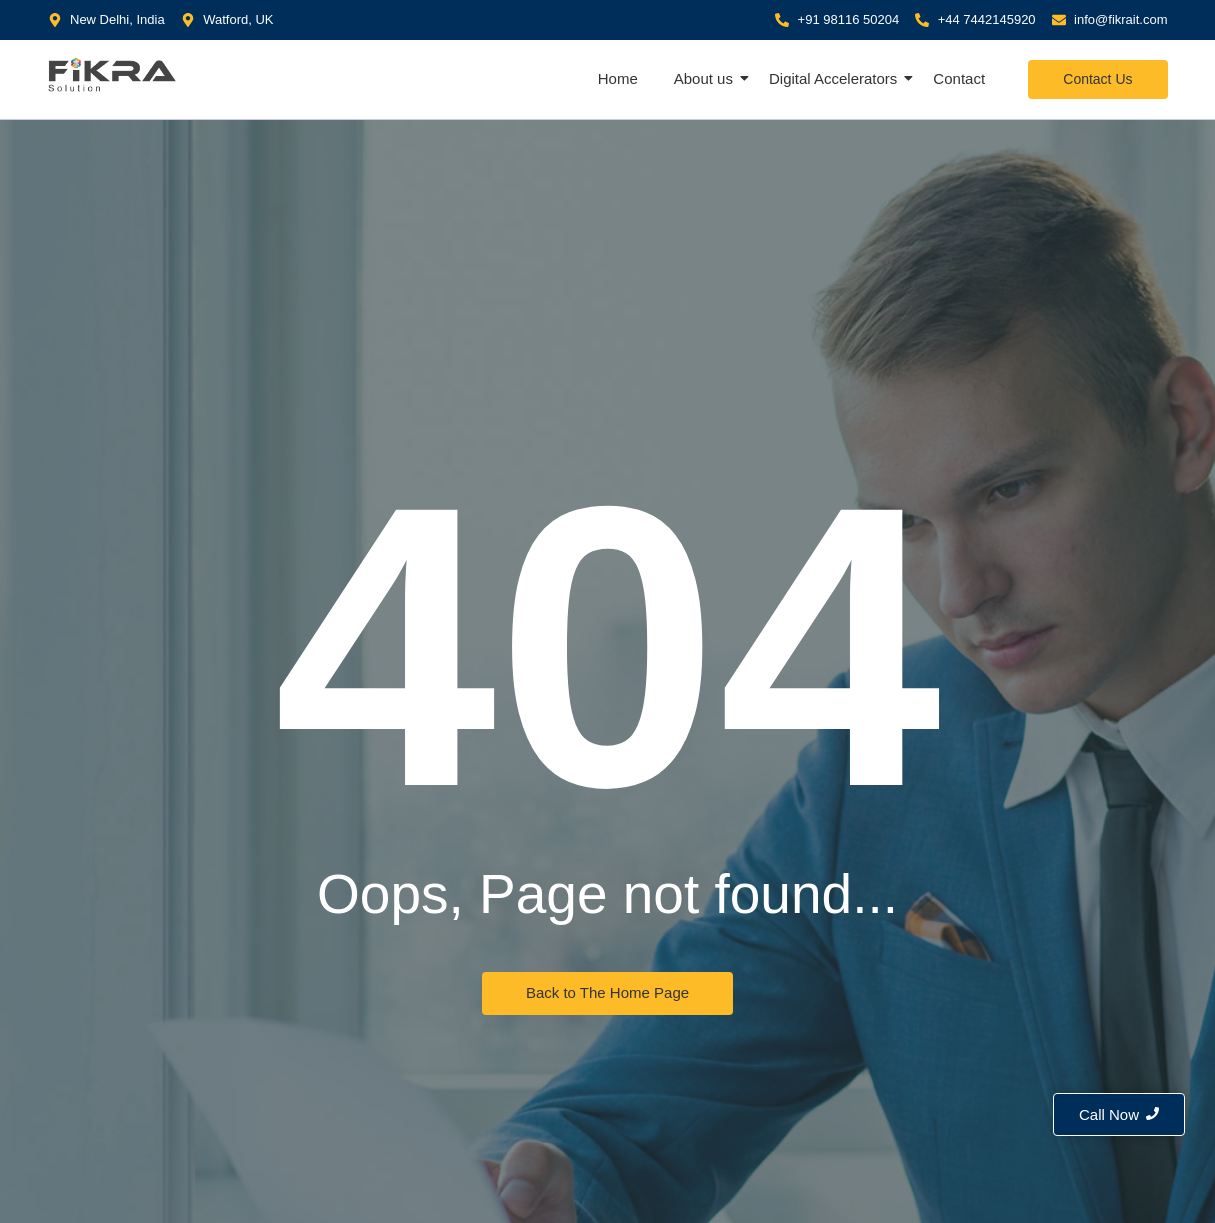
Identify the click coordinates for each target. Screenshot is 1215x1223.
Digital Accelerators (835, 78)
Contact (959, 78)
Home (618, 78)
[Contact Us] (1097, 79)
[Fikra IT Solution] (113, 74)
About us (705, 78)
